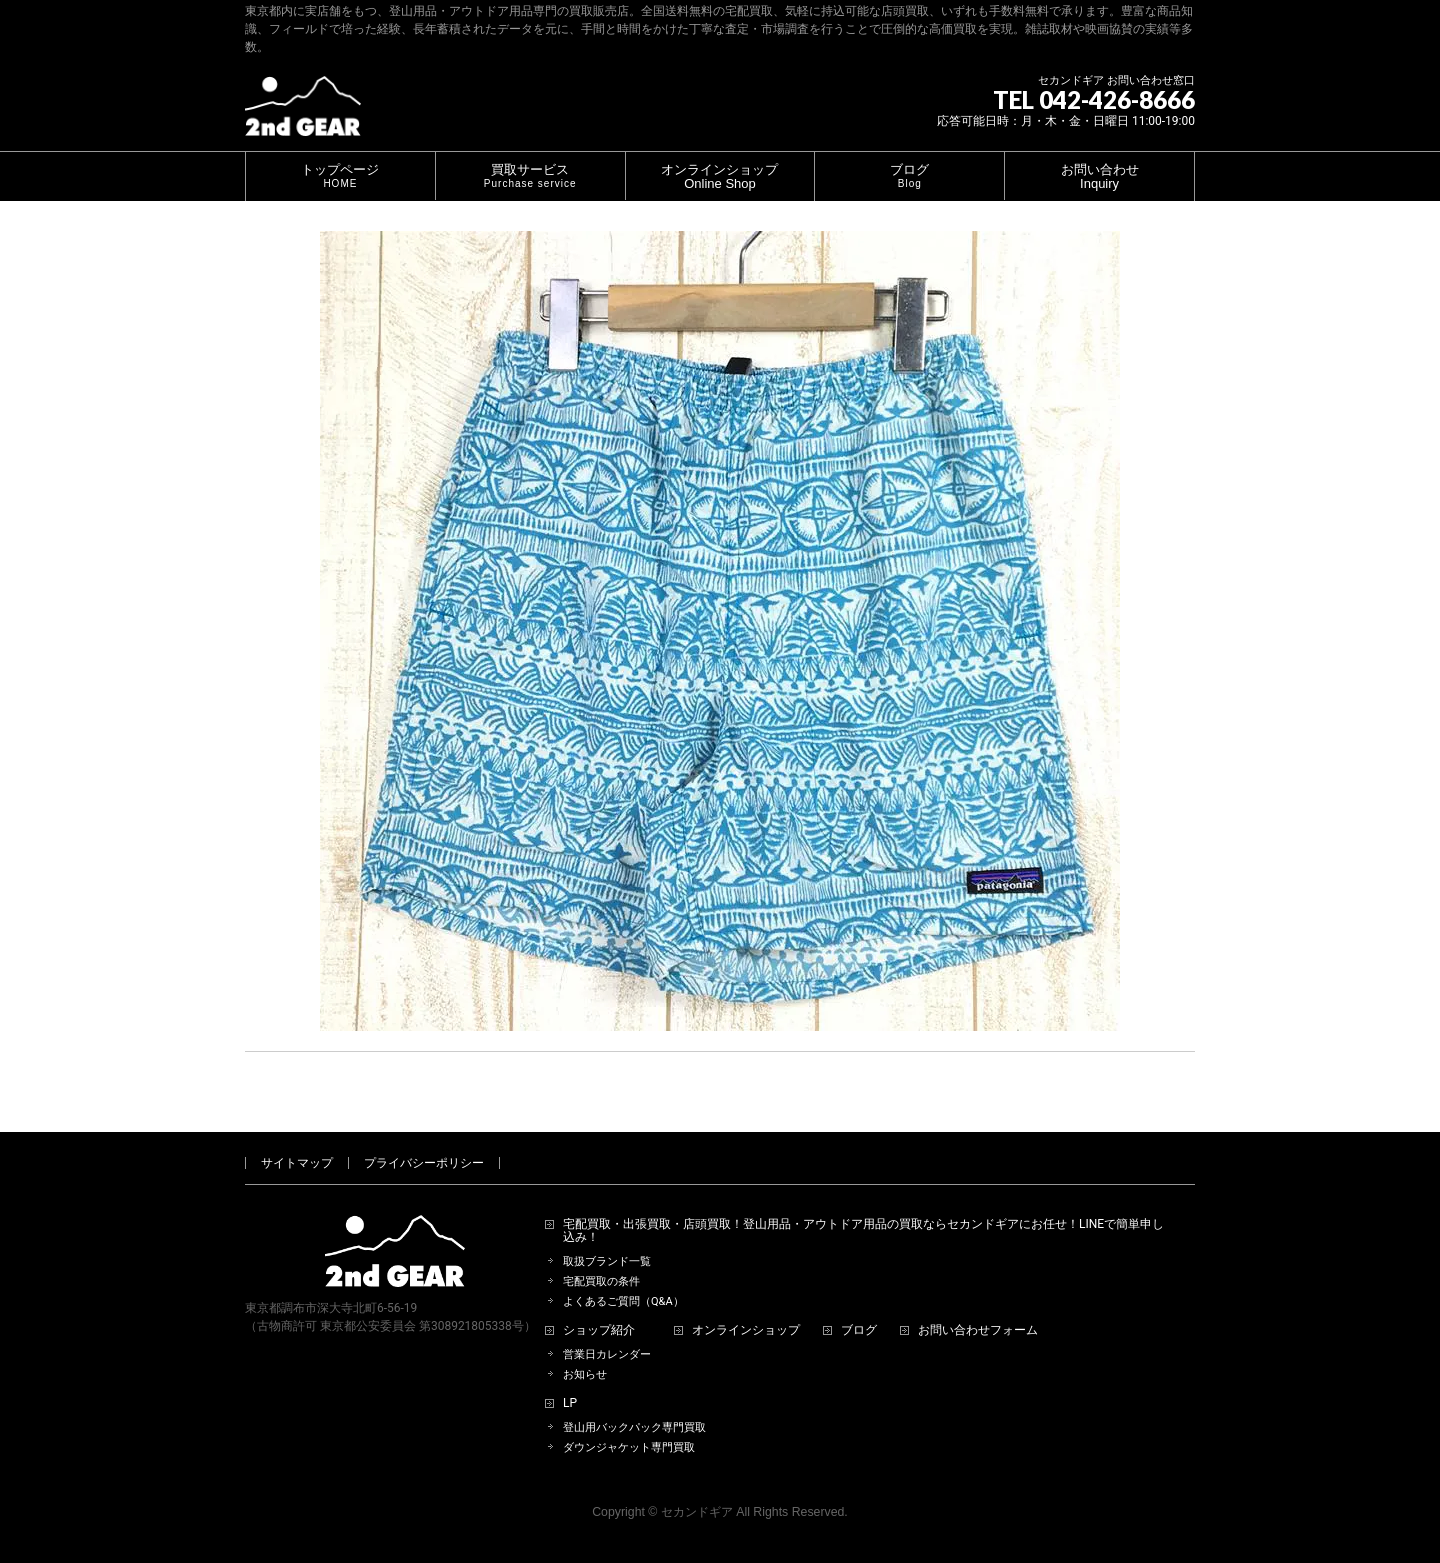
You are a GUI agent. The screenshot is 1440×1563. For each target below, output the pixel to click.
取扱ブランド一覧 (607, 1261)
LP (570, 1403)
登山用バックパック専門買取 (634, 1427)
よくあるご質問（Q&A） (623, 1301)
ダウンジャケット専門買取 (629, 1447)
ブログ (859, 1330)
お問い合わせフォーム (978, 1330)
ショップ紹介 (599, 1330)
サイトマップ (297, 1163)
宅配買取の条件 (601, 1281)
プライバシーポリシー (424, 1163)
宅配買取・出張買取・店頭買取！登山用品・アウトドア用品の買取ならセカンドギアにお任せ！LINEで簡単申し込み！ (863, 1231)
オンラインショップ (746, 1330)
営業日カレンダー (607, 1354)
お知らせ (585, 1374)
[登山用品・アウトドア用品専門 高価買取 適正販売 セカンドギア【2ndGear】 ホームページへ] (303, 113)
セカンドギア (697, 1512)
